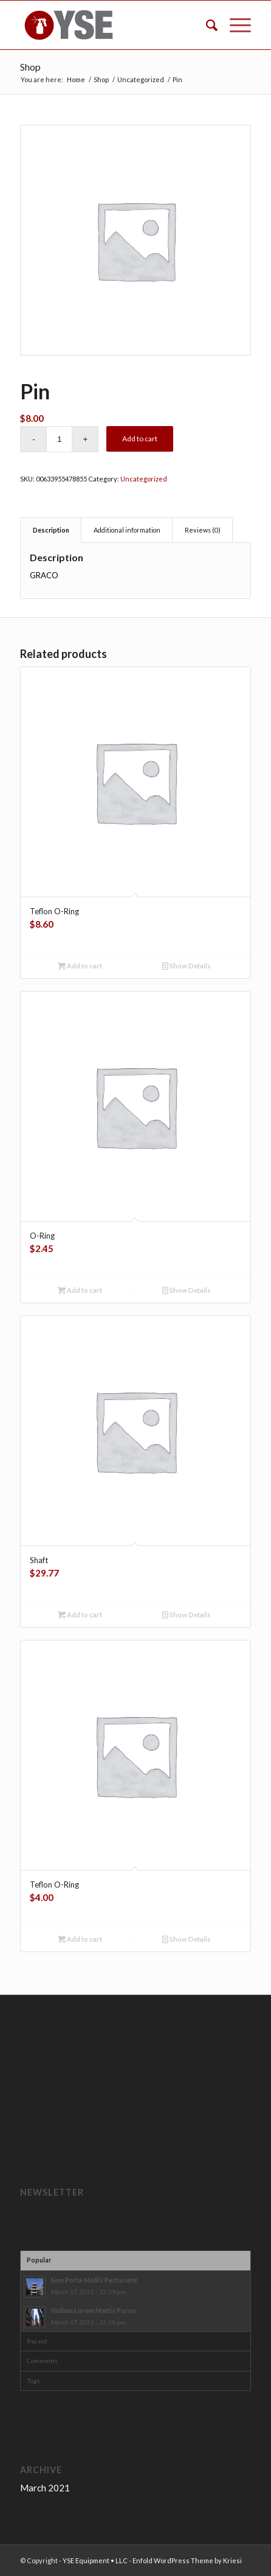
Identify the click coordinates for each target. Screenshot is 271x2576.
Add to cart (139, 438)
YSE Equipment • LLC (95, 2560)
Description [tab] (51, 530)
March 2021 (45, 2487)
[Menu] (234, 25)
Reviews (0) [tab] (203, 530)
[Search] (206, 25)
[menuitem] (206, 25)
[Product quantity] (59, 439)
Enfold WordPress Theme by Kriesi (187, 2560)
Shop (30, 66)
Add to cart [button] (80, 966)
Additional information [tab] (127, 530)
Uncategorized (143, 479)
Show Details (186, 966)
